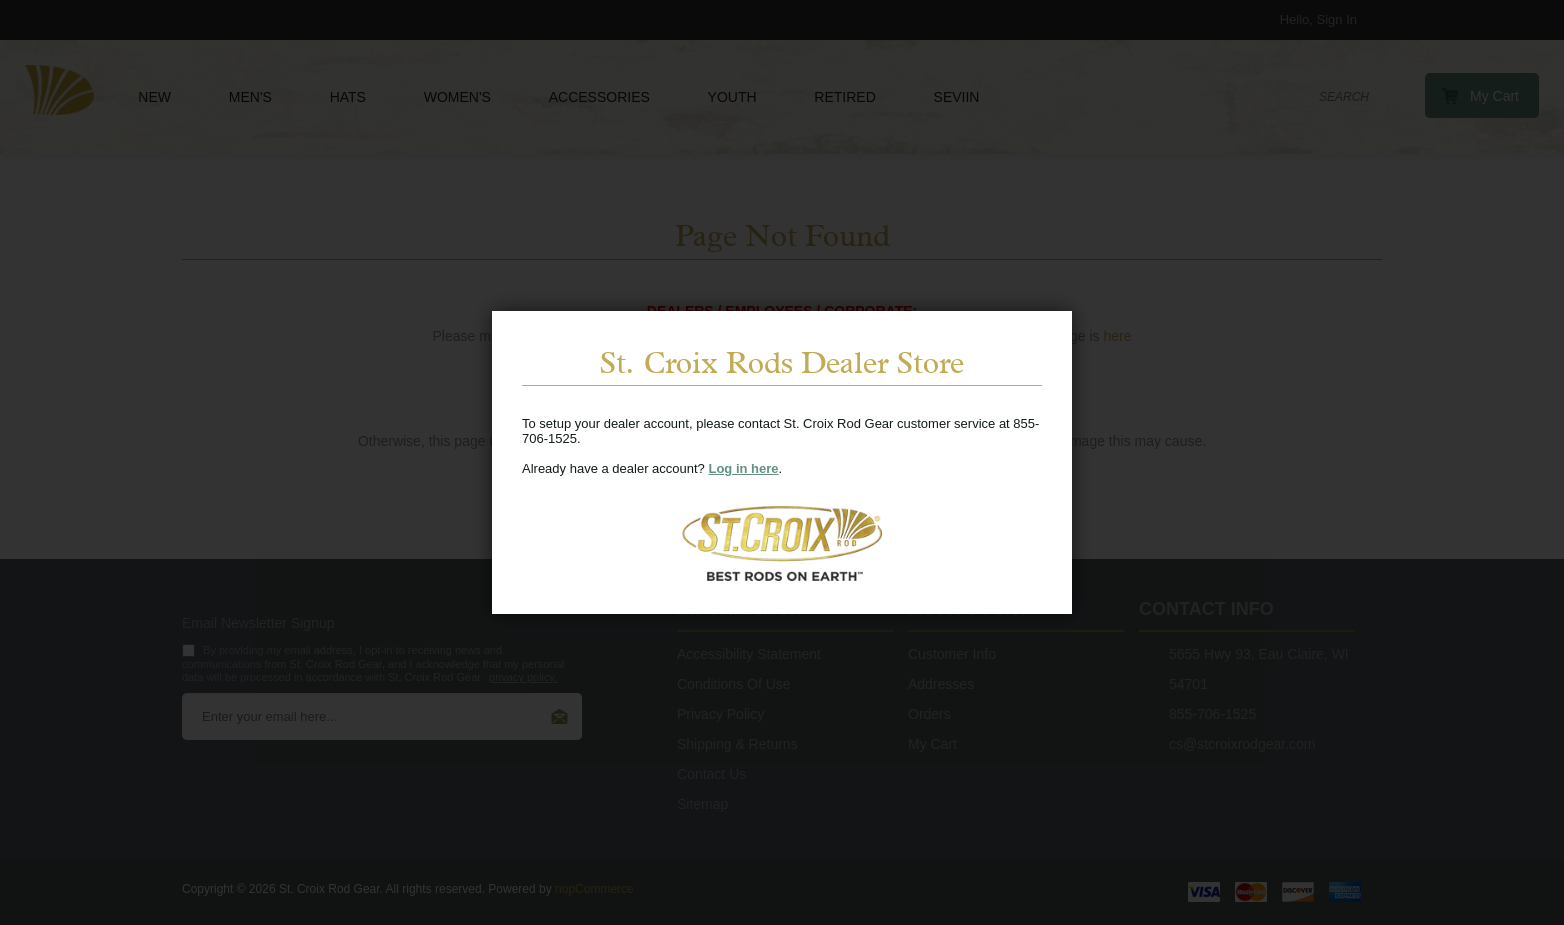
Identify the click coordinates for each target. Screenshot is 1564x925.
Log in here (743, 468)
